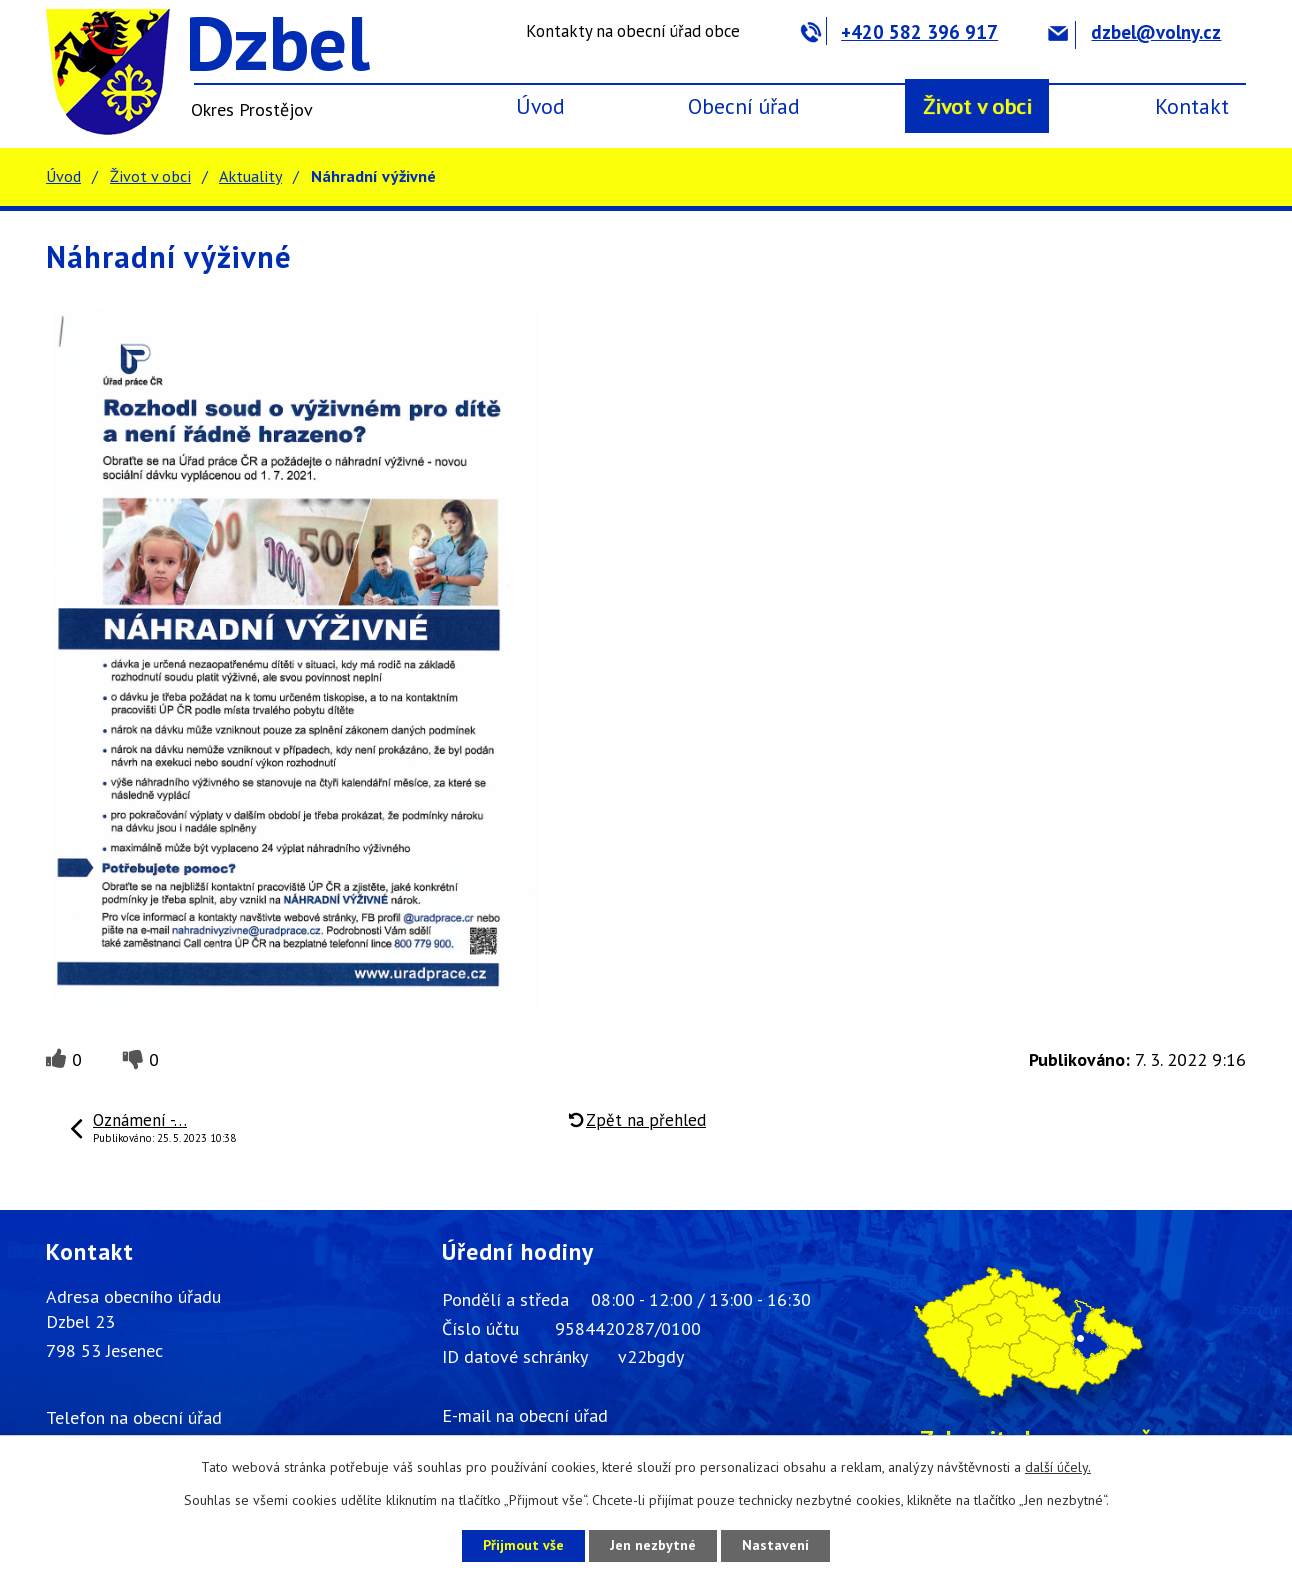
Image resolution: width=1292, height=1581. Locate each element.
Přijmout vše (523, 1545)
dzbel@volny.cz (1134, 32)
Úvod (540, 106)
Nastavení (775, 1545)
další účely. (1058, 1467)
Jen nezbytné (653, 1545)
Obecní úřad (744, 106)
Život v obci (977, 106)
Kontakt (1192, 106)
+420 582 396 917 (899, 32)
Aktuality (250, 176)
